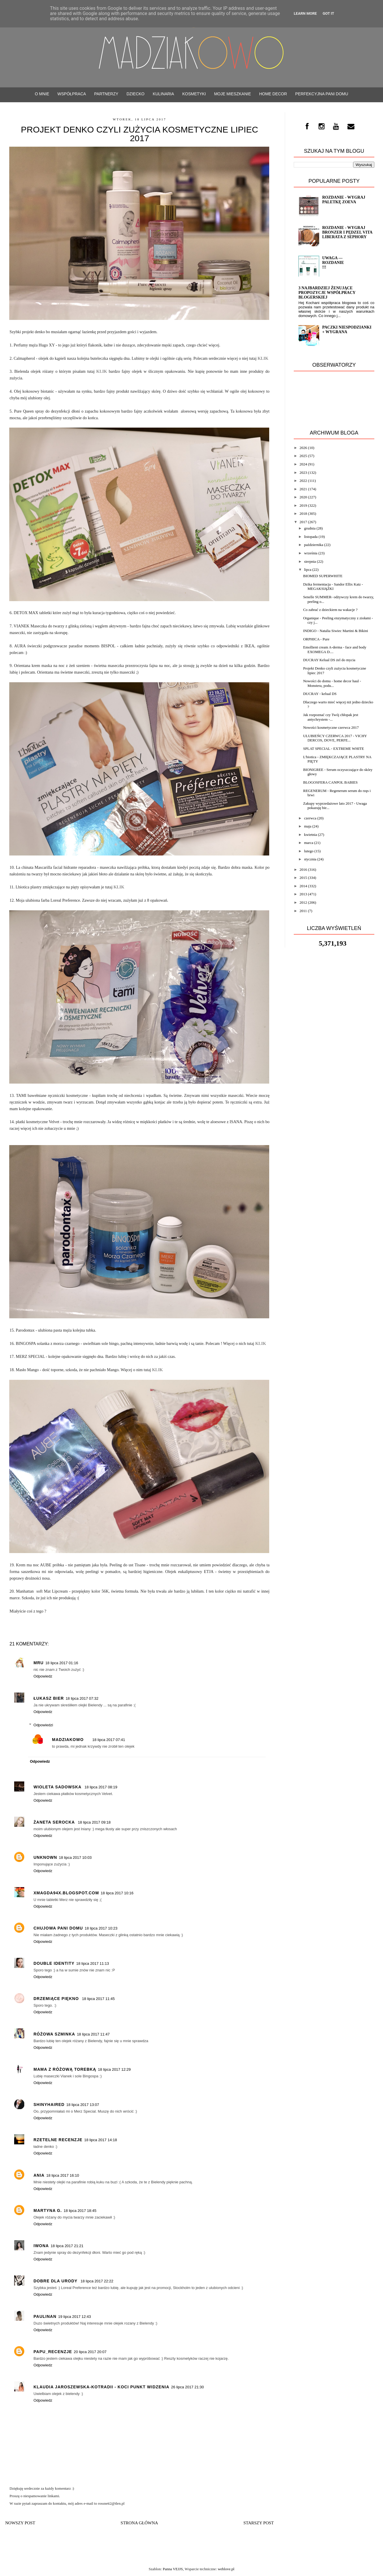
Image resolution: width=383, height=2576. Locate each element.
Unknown (45, 1857)
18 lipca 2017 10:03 (75, 1857)
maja (307, 826)
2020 (303, 497)
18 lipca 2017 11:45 (98, 1999)
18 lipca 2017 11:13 (92, 1963)
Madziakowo (68, 1739)
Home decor (273, 94)
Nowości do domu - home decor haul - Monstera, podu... (332, 683)
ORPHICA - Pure (316, 639)
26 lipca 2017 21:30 (187, 2387)
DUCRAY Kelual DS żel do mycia (329, 660)
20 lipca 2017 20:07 (90, 2352)
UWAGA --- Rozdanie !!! (333, 262)
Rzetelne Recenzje (58, 2139)
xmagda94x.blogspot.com (66, 1893)
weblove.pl (226, 2569)
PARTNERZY (106, 94)
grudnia (310, 528)
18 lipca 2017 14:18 (100, 2140)
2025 (303, 456)
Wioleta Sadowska (58, 1787)
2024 (303, 464)
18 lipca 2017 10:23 (101, 1928)
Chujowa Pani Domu (58, 1928)
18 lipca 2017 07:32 (82, 1698)
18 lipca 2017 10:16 (117, 1893)
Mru (39, 1662)
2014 (303, 886)
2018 (303, 513)
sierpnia (310, 561)
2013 (303, 894)
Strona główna (139, 2523)
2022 (303, 480)
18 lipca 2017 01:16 (61, 1663)
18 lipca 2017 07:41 (108, 1740)
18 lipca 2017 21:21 (67, 2246)
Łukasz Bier (49, 1698)
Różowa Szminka (54, 2034)
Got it (328, 13)
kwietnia (310, 834)
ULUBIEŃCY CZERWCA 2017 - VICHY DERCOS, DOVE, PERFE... (335, 738)
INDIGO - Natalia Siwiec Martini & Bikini (335, 631)
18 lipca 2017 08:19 (100, 1787)
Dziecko (135, 94)
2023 (303, 472)
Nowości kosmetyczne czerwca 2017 (330, 727)
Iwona (41, 2245)
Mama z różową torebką (65, 2069)
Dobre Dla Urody (56, 2281)
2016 (303, 869)
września (310, 553)
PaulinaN (45, 2316)
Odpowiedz (43, 1676)
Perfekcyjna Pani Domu (321, 94)
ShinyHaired (49, 2104)
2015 (303, 877)
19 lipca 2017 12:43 (74, 2316)
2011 (303, 911)
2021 (303, 489)
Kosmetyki (194, 94)
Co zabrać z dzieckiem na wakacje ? (330, 609)
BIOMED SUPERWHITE (322, 576)
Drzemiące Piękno (57, 1998)
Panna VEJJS (173, 2569)
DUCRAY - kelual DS (319, 693)
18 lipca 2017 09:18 (94, 1822)
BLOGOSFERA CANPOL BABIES (330, 782)
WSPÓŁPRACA (71, 94)
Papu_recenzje (53, 2351)
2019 (303, 505)
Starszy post (258, 2523)
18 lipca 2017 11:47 (93, 2034)
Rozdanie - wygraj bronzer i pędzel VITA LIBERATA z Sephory (347, 232)
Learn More (305, 13)
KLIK (101, 371)
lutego (309, 851)
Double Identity (54, 1963)
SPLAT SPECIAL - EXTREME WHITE (333, 748)
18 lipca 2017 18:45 (80, 2210)
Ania (39, 2175)
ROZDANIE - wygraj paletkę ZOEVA (343, 199)
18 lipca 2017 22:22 (97, 2281)
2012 (303, 902)
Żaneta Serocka (55, 1822)
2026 (303, 448)
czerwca (310, 818)
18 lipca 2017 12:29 (114, 2069)
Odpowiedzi (43, 1725)
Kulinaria (163, 94)
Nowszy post (20, 2523)
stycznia (310, 859)
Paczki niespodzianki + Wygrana (346, 329)
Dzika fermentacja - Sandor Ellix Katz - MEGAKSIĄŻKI (333, 586)
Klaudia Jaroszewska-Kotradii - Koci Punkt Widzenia (101, 2387)
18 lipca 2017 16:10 (62, 2175)
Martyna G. (48, 2210)
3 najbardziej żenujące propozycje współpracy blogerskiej (326, 292)
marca (308, 842)
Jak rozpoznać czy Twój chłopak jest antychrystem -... (330, 717)
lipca (307, 569)
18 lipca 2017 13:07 (82, 2104)
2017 (303, 522)
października (313, 545)
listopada (311, 536)
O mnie (42, 94)
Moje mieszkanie (232, 94)
